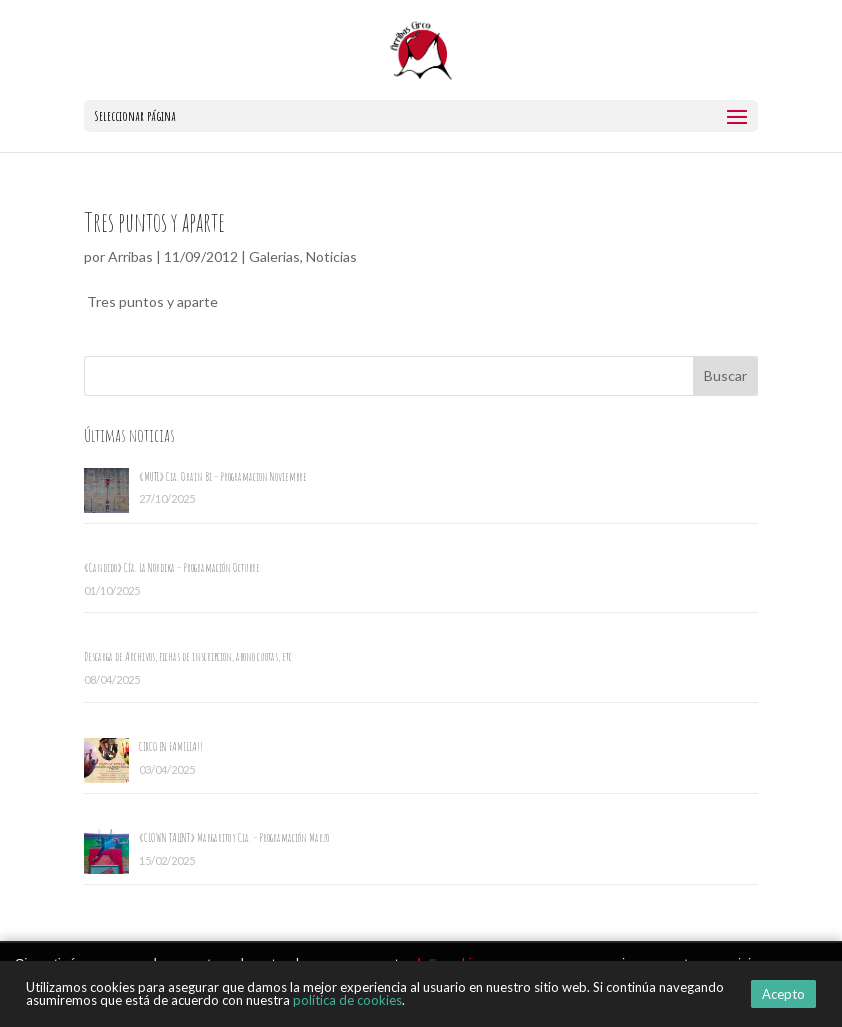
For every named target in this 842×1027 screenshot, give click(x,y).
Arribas (130, 256)
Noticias (331, 256)
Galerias (274, 256)
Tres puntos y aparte (154, 222)
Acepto (783, 994)
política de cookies (347, 1000)
